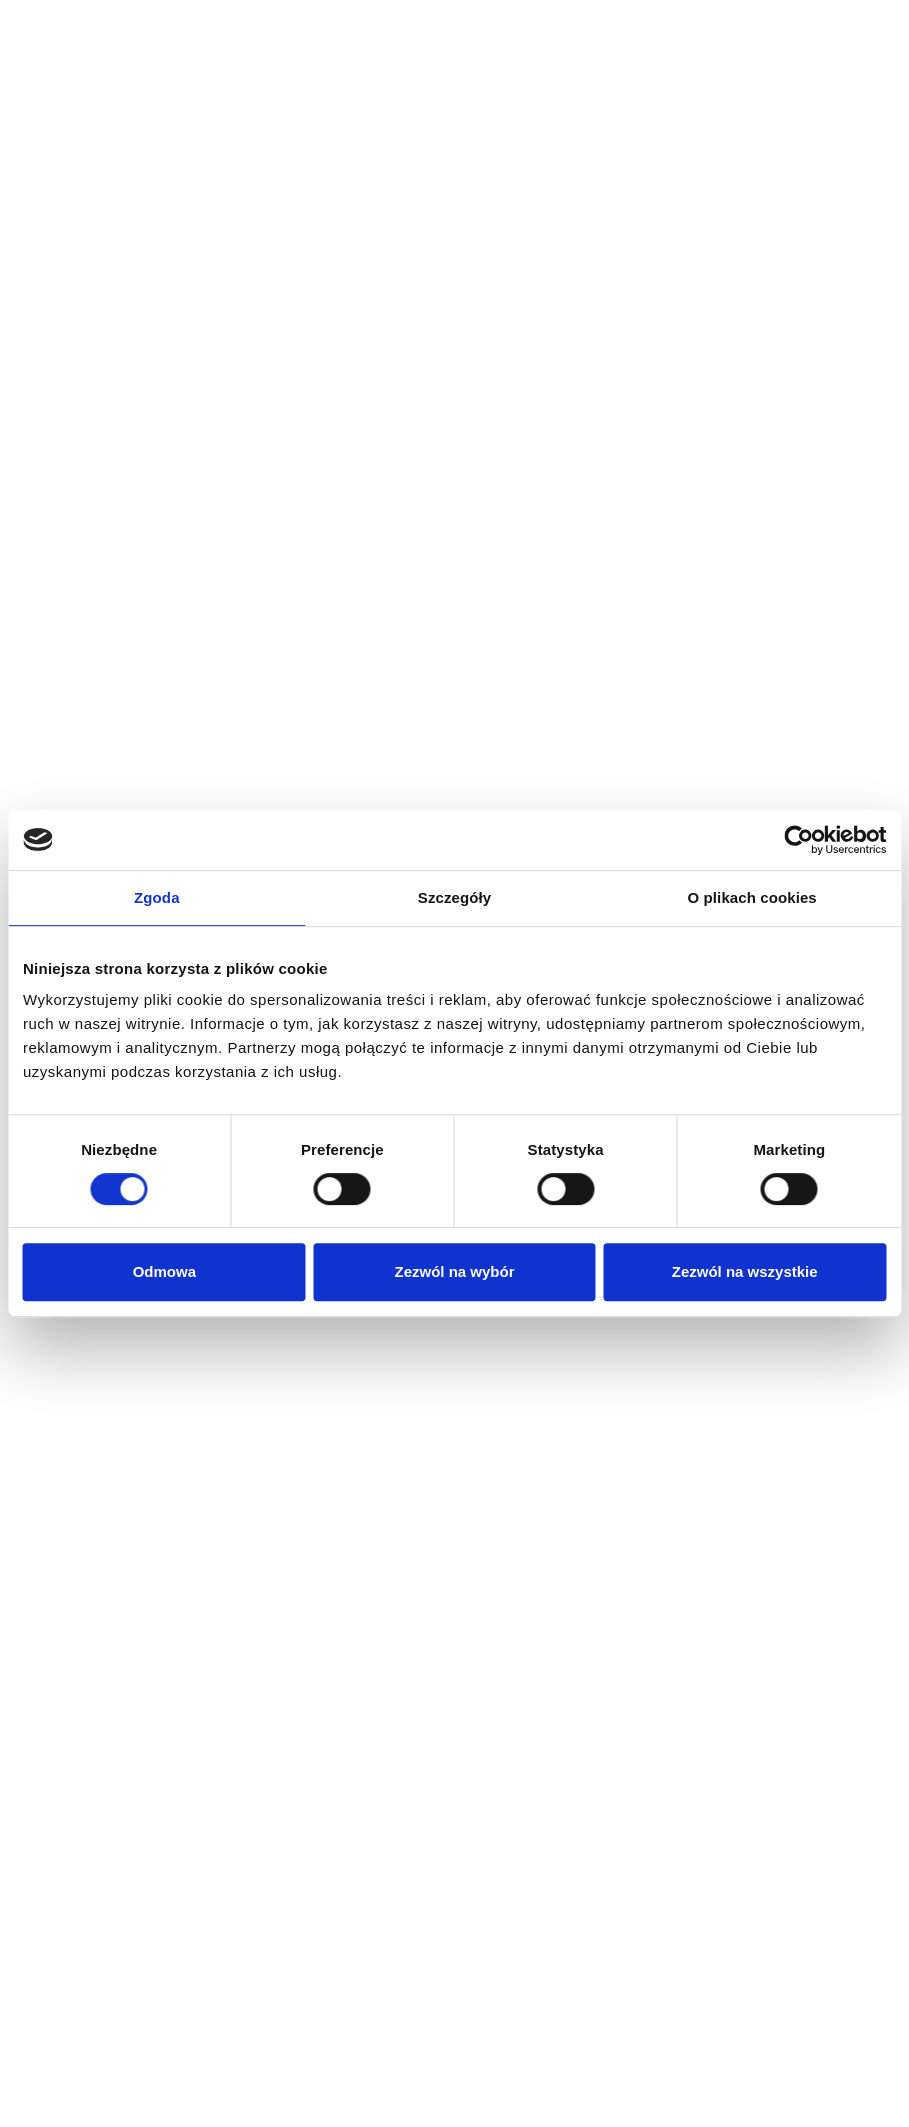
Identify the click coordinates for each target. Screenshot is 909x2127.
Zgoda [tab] (157, 897)
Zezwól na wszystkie (745, 1271)
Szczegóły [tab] (454, 897)
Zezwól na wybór (454, 1271)
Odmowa (164, 1271)
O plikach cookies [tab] (752, 897)
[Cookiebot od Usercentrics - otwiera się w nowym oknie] (798, 840)
